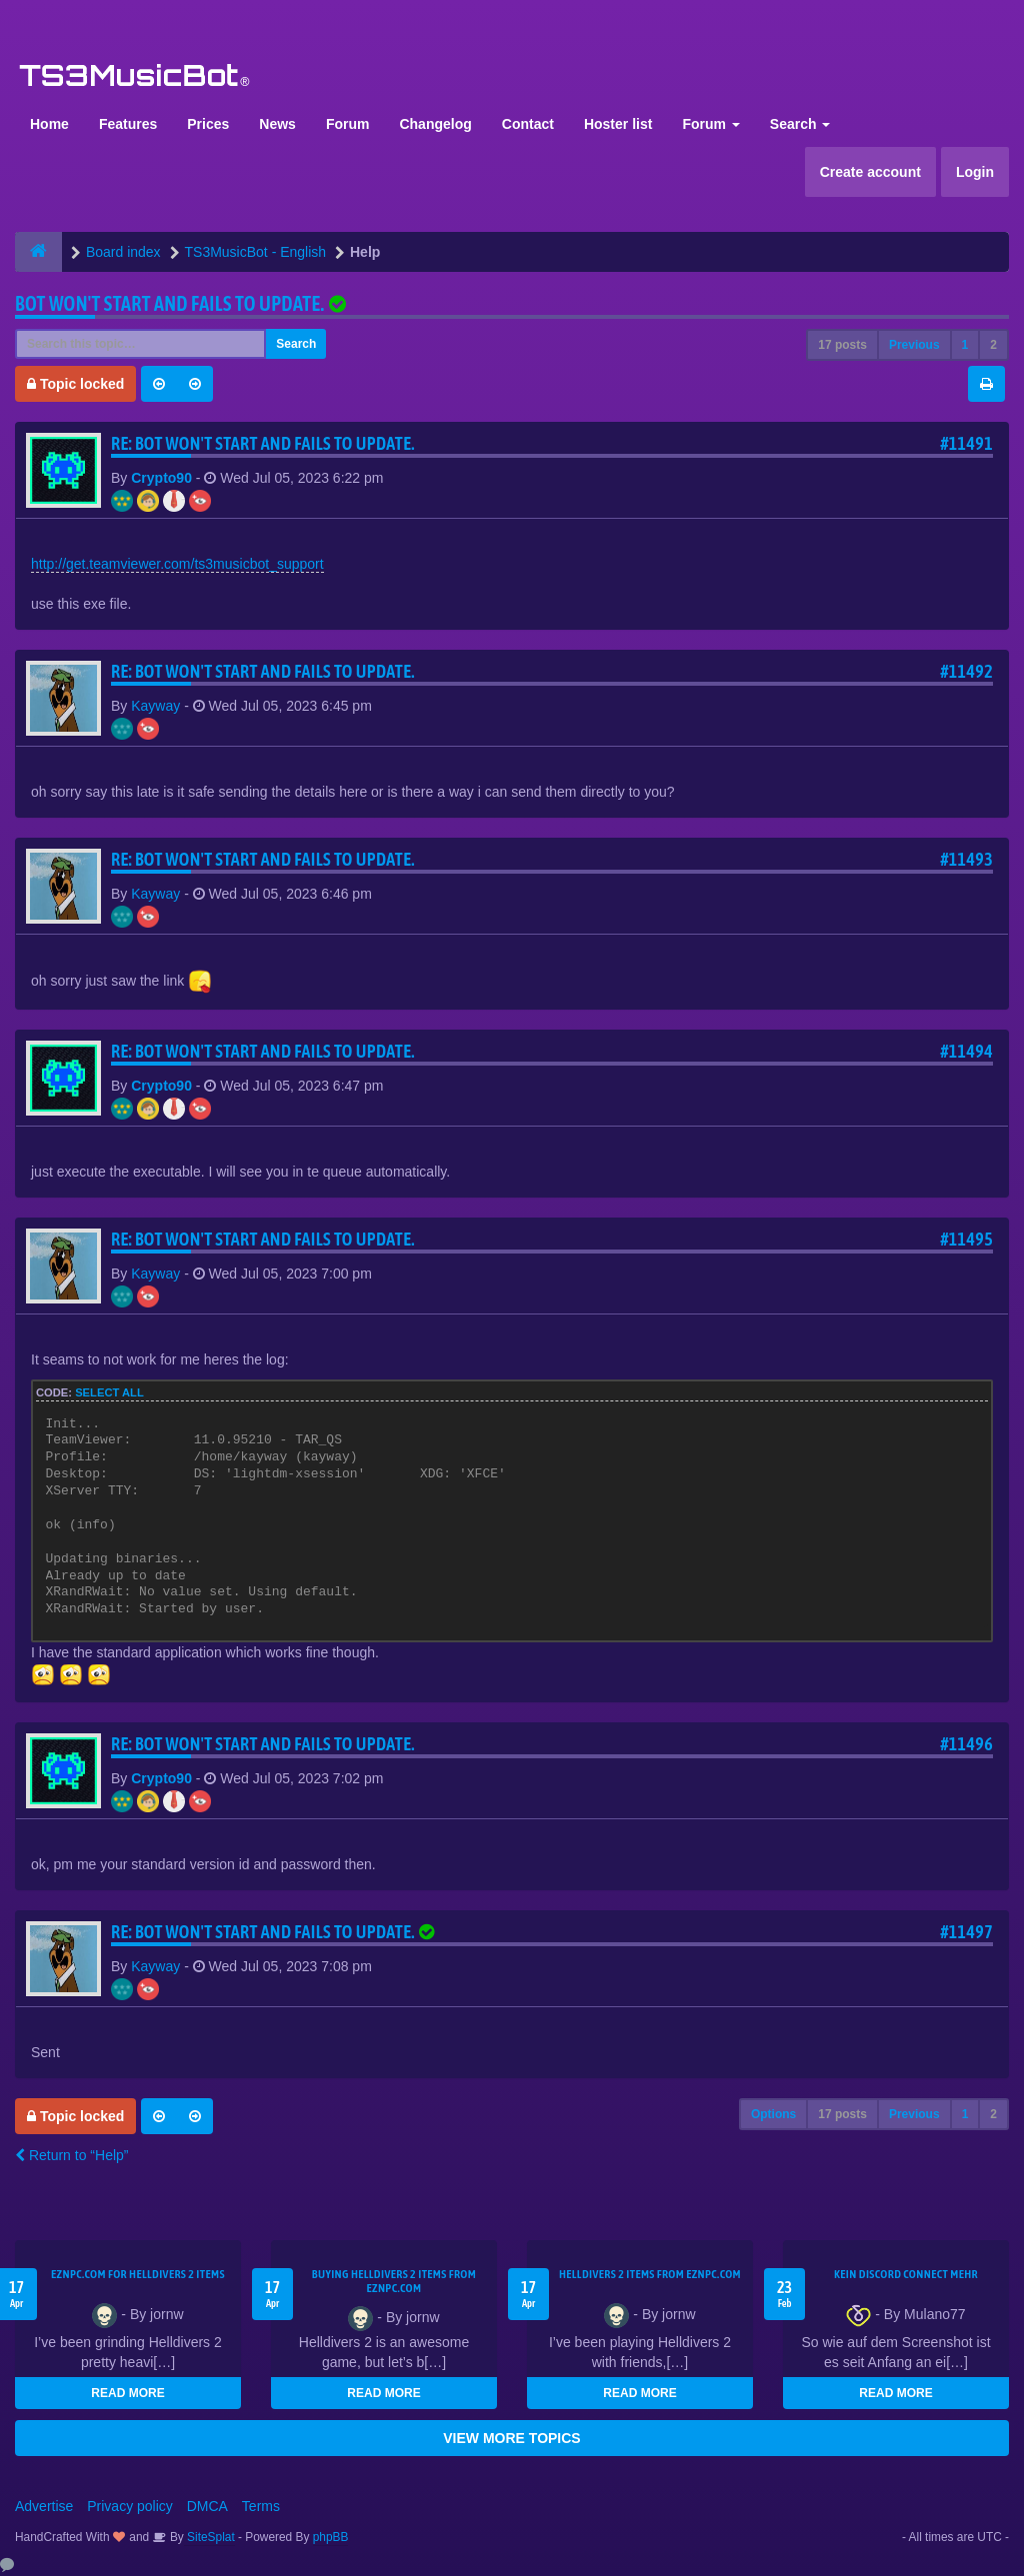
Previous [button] (914, 345)
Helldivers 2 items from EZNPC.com (650, 2274)
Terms (261, 2506)
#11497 (966, 1931)
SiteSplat (209, 2537)
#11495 (966, 1239)
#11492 (966, 671)
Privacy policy (130, 2506)
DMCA (207, 2506)
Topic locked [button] (75, 384)
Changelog (435, 124)
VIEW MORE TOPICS (511, 2438)
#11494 (966, 1051)
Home (49, 124)
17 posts (842, 345)
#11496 (966, 1743)
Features (128, 124)
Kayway (155, 706)
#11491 (966, 443)
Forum (348, 124)
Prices (208, 124)
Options (773, 2114)
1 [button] (965, 345)
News (277, 124)
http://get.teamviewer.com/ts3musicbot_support (177, 564)
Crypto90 (161, 478)
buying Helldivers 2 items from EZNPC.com (394, 2281)
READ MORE (127, 2393)
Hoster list (618, 124)
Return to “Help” (71, 2155)
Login (975, 172)
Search (800, 124)
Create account (870, 172)
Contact (528, 124)
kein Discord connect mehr (906, 2274)
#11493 (966, 859)
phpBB (331, 2537)
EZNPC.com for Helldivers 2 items (138, 2274)
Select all (109, 1392)
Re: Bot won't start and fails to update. (263, 443)
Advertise (44, 2506)
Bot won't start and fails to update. (169, 303)
